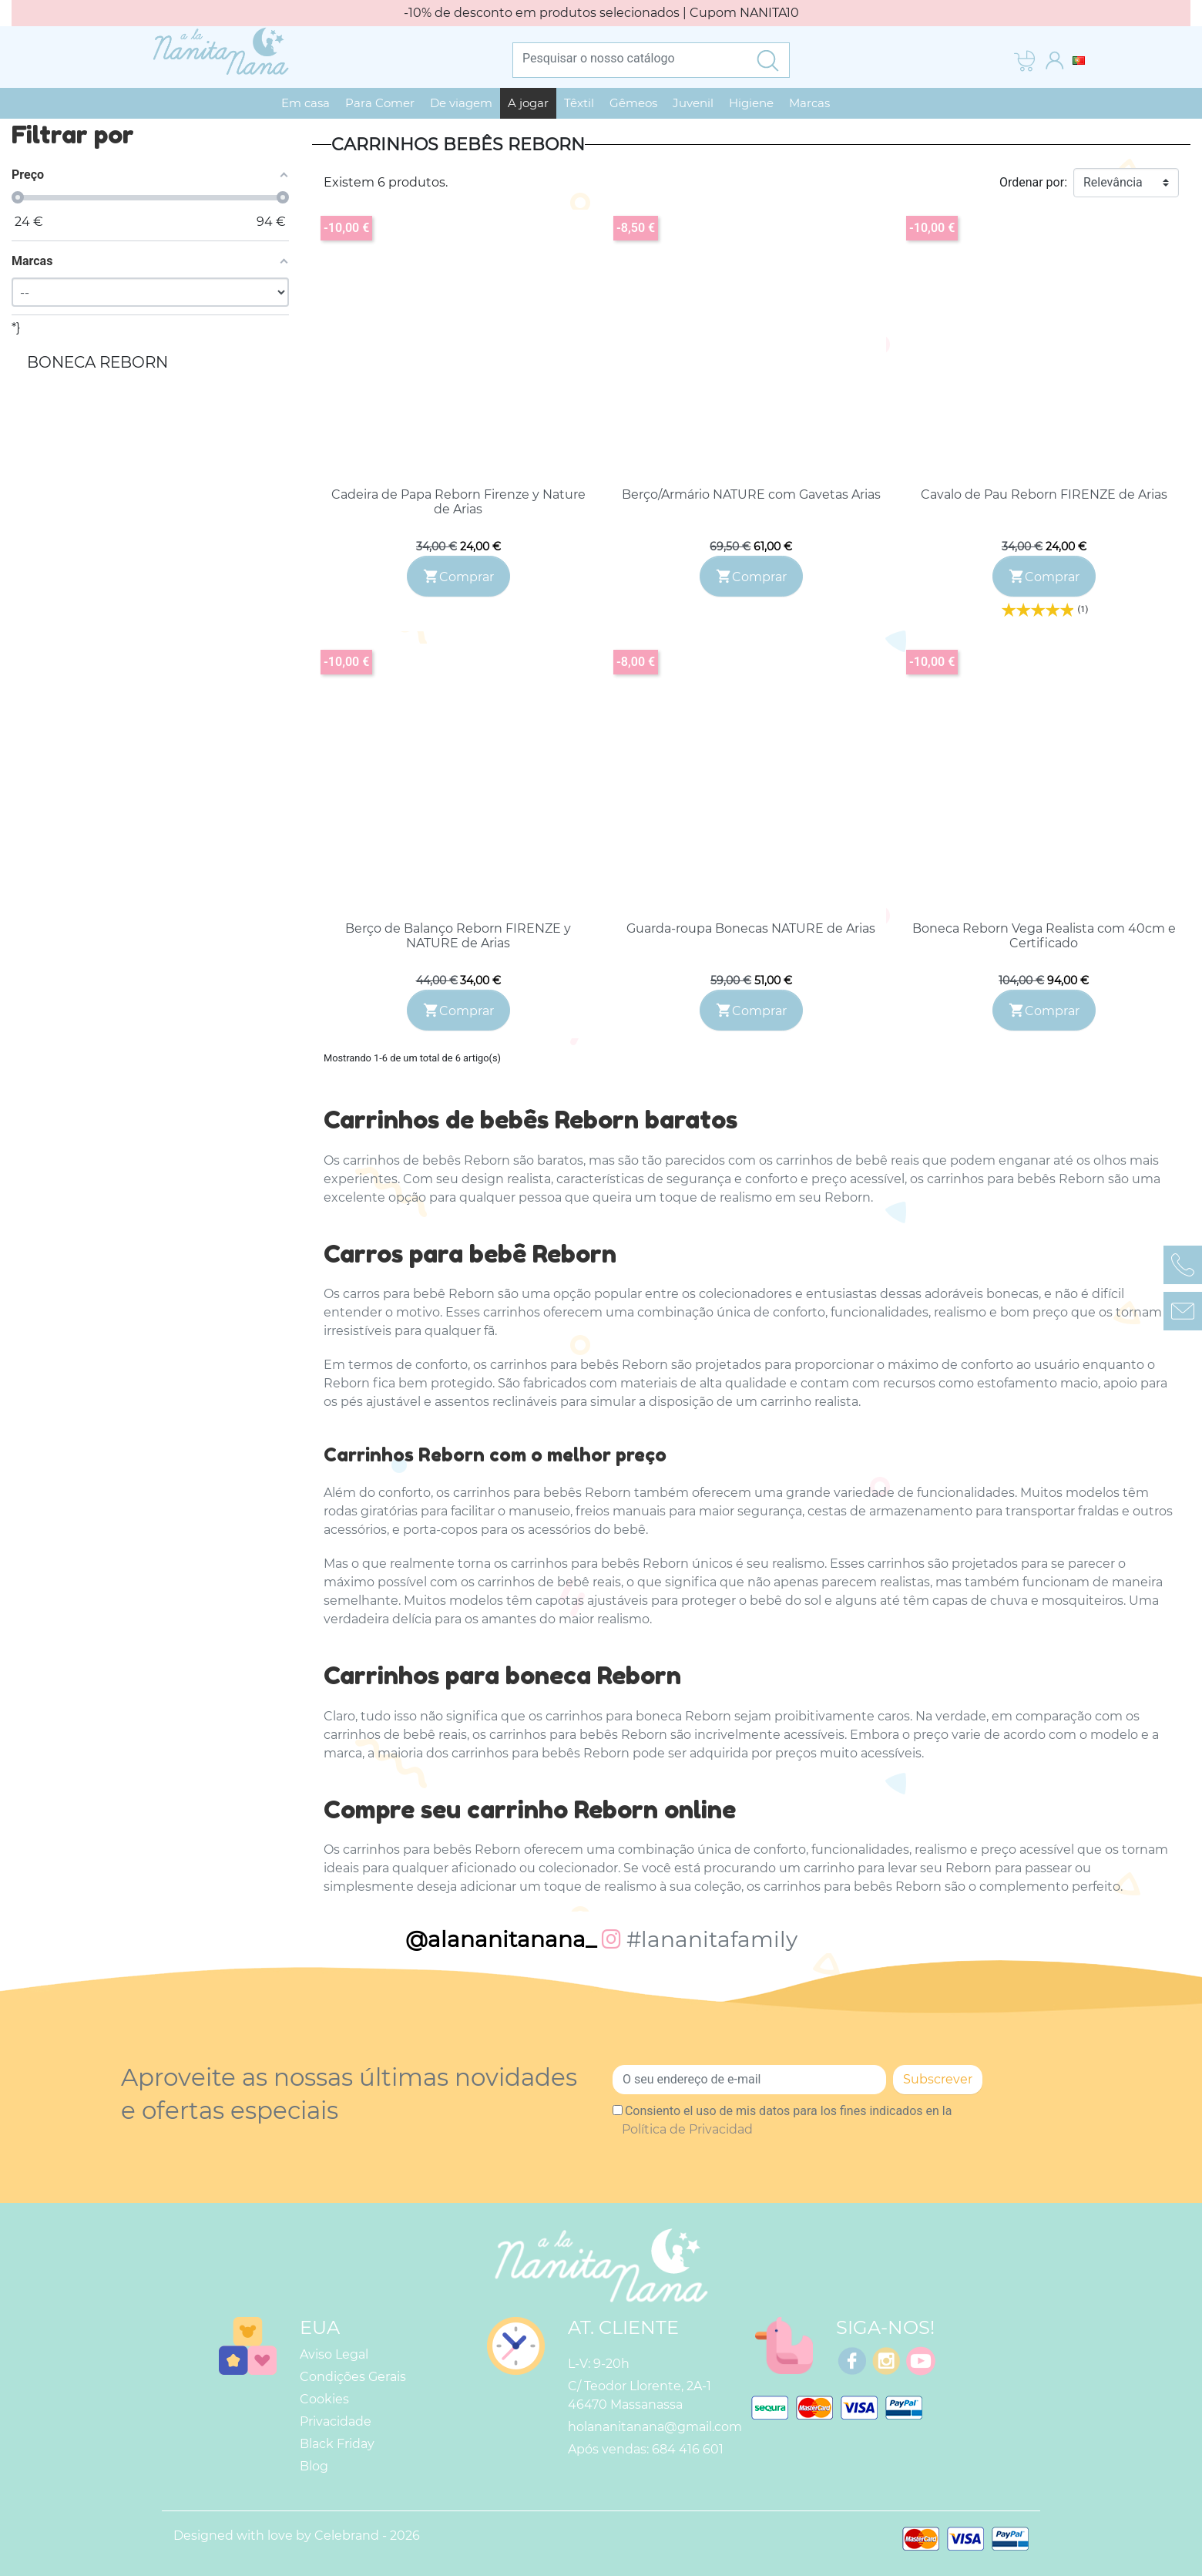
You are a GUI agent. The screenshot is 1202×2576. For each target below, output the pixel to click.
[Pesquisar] (629, 57)
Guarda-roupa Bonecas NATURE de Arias (750, 928)
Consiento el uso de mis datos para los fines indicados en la (787, 2120)
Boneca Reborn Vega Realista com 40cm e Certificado (1044, 935)
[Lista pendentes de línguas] (1079, 60)
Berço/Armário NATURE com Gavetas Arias (751, 494)
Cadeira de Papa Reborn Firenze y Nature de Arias (458, 501)
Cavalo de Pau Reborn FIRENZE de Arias (1044, 494)
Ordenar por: (1033, 182)
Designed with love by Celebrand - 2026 (296, 2535)
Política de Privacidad (687, 2129)
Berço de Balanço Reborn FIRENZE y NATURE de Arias (458, 935)
